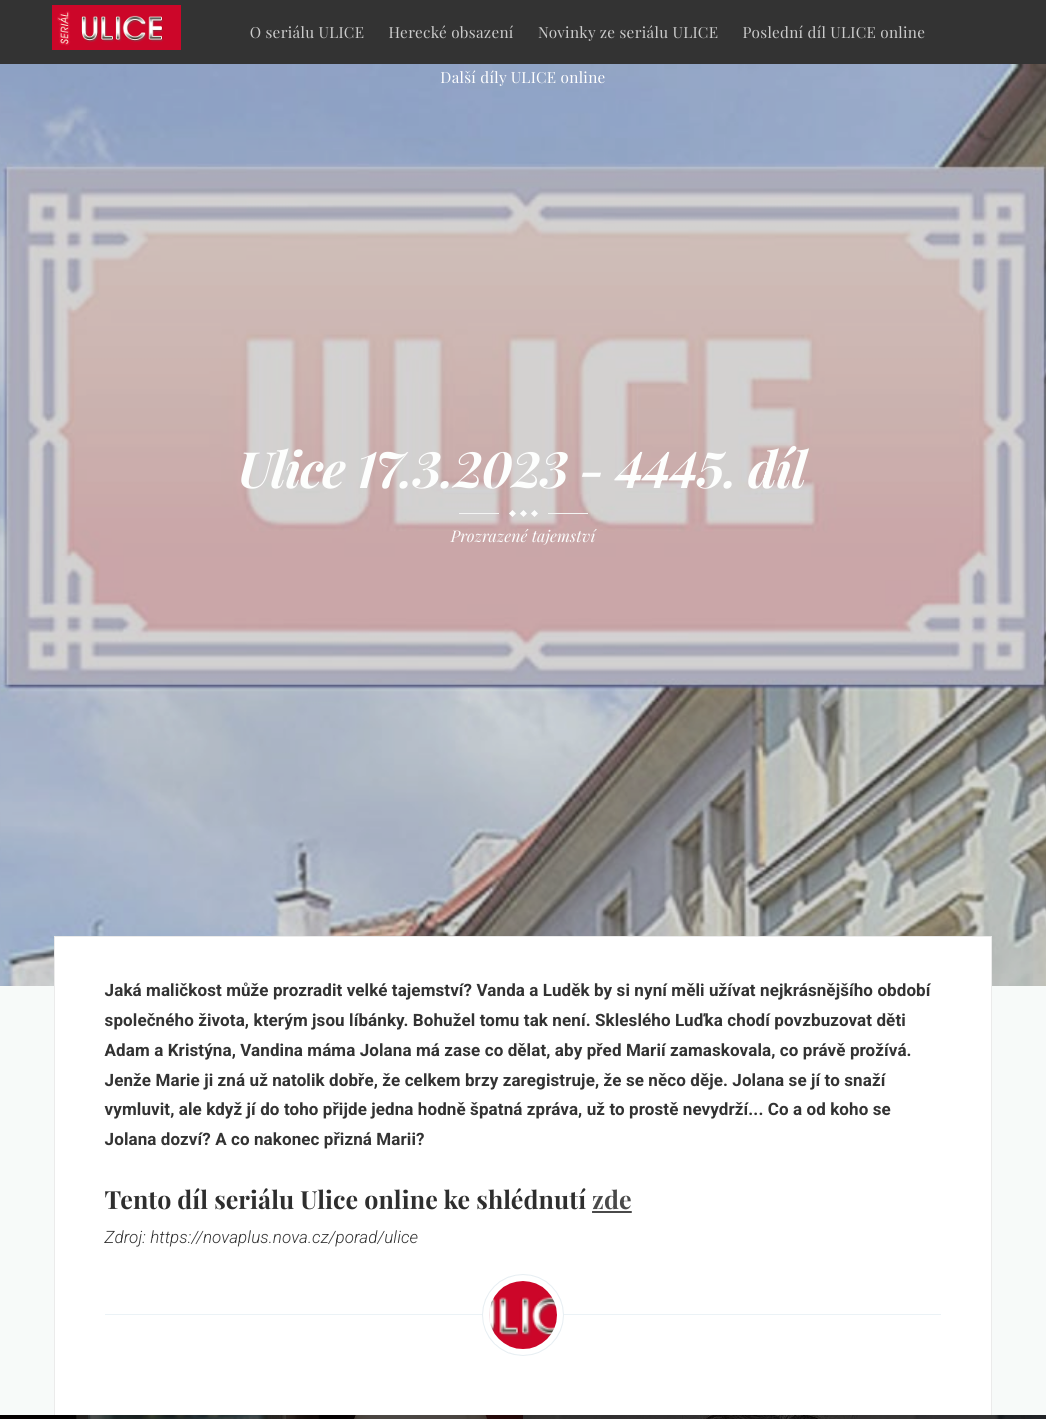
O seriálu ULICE (307, 31)
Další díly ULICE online (522, 76)
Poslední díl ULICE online (834, 31)
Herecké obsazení (451, 31)
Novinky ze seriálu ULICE (628, 31)
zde (612, 1199)
